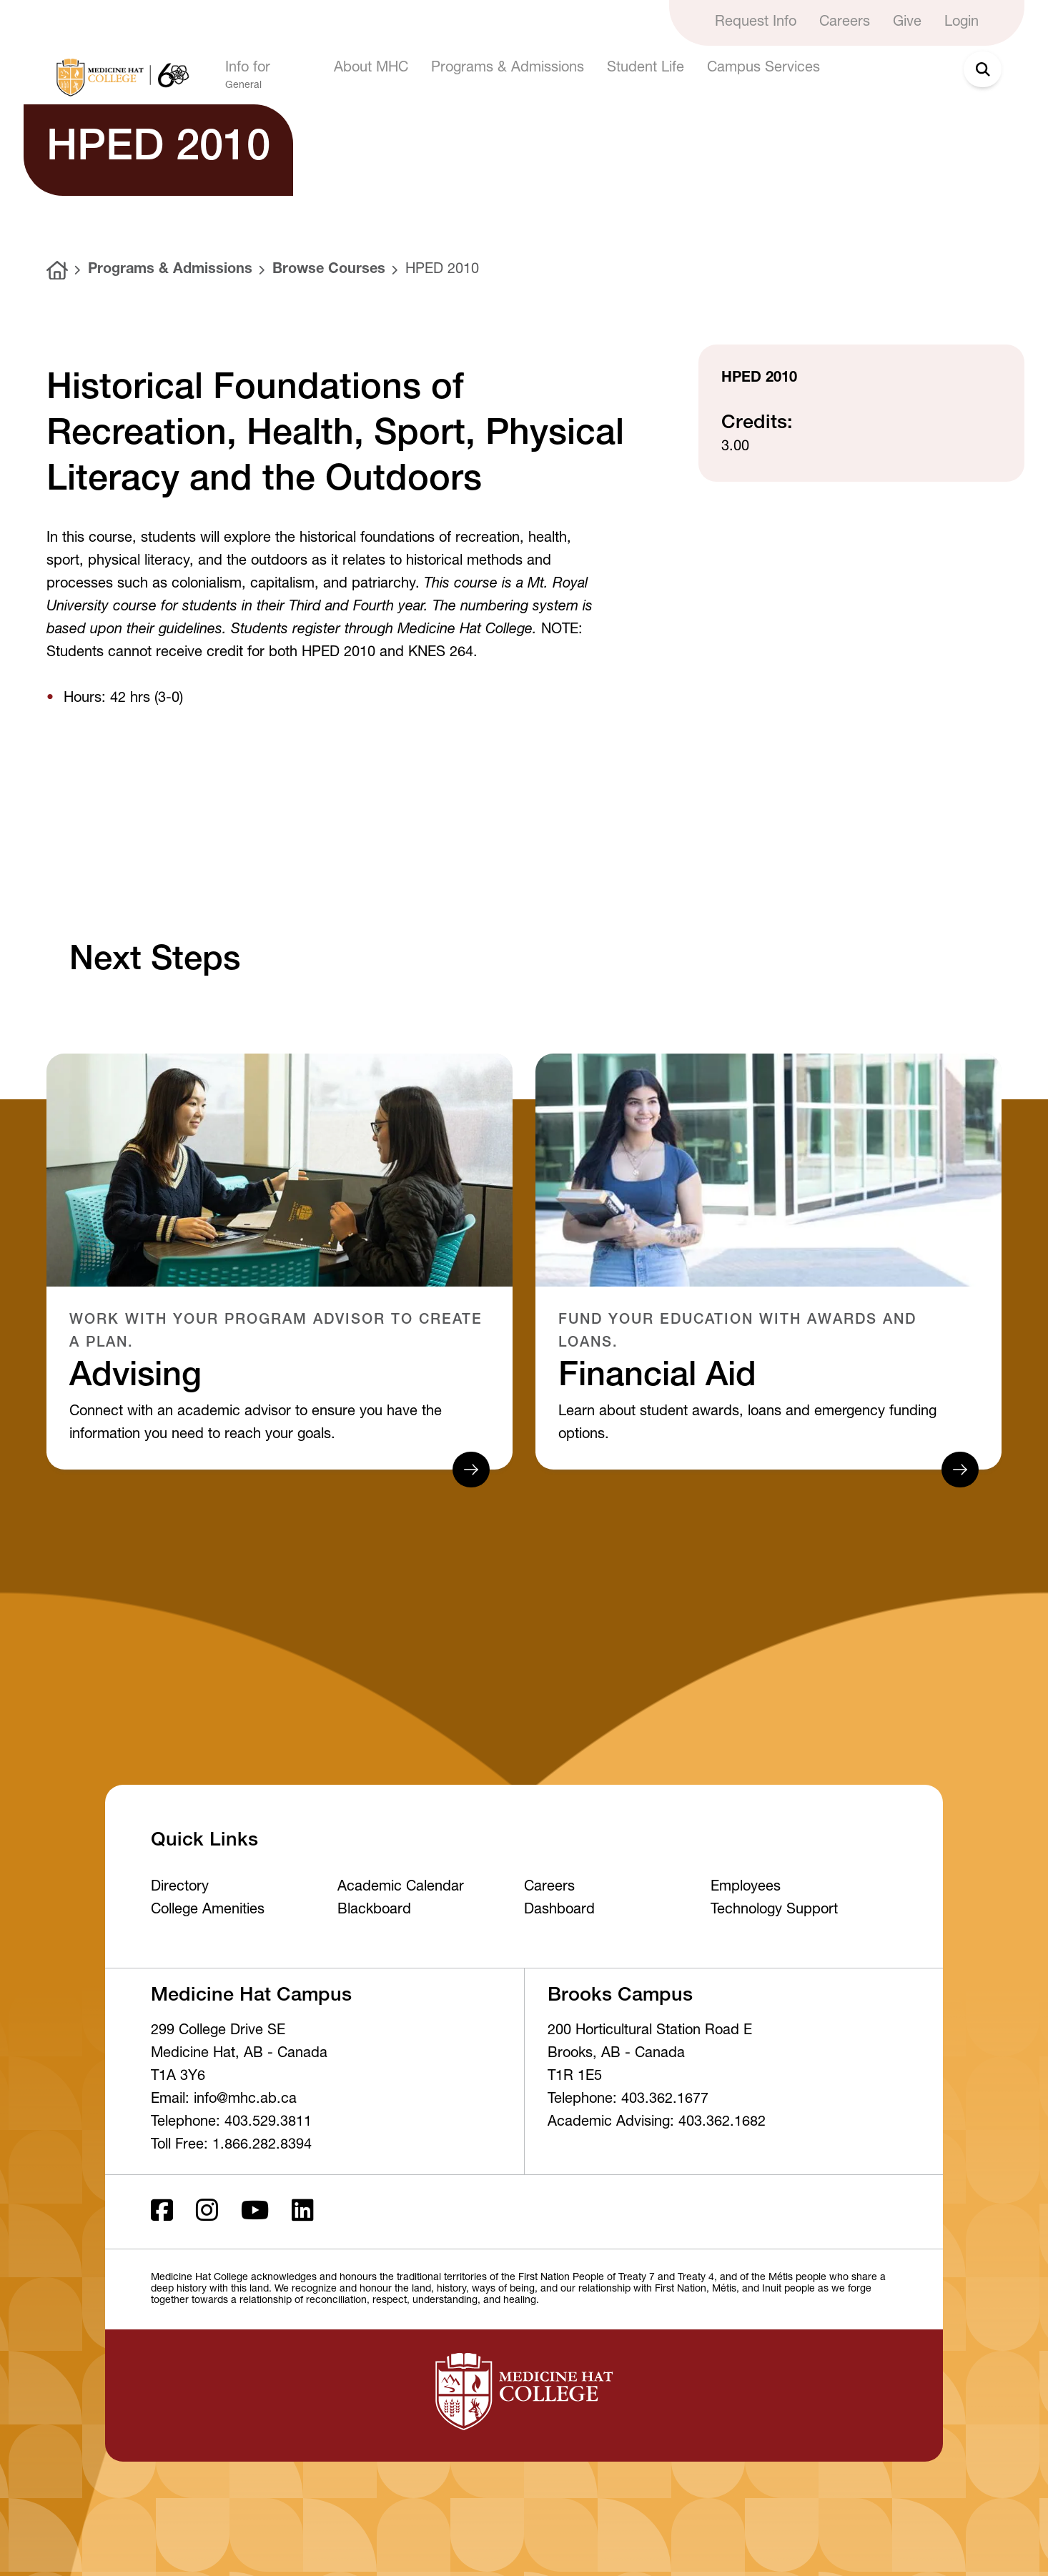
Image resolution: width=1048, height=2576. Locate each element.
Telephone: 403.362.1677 (628, 2100)
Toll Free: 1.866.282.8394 (231, 2146)
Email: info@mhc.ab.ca (224, 2100)
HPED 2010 (442, 270)
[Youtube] (255, 2212)
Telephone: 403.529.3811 (231, 2123)
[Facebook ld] (162, 2212)
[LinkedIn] (303, 2212)
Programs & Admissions (170, 270)
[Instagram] (207, 2212)
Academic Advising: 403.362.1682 (657, 2123)
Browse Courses (328, 270)
